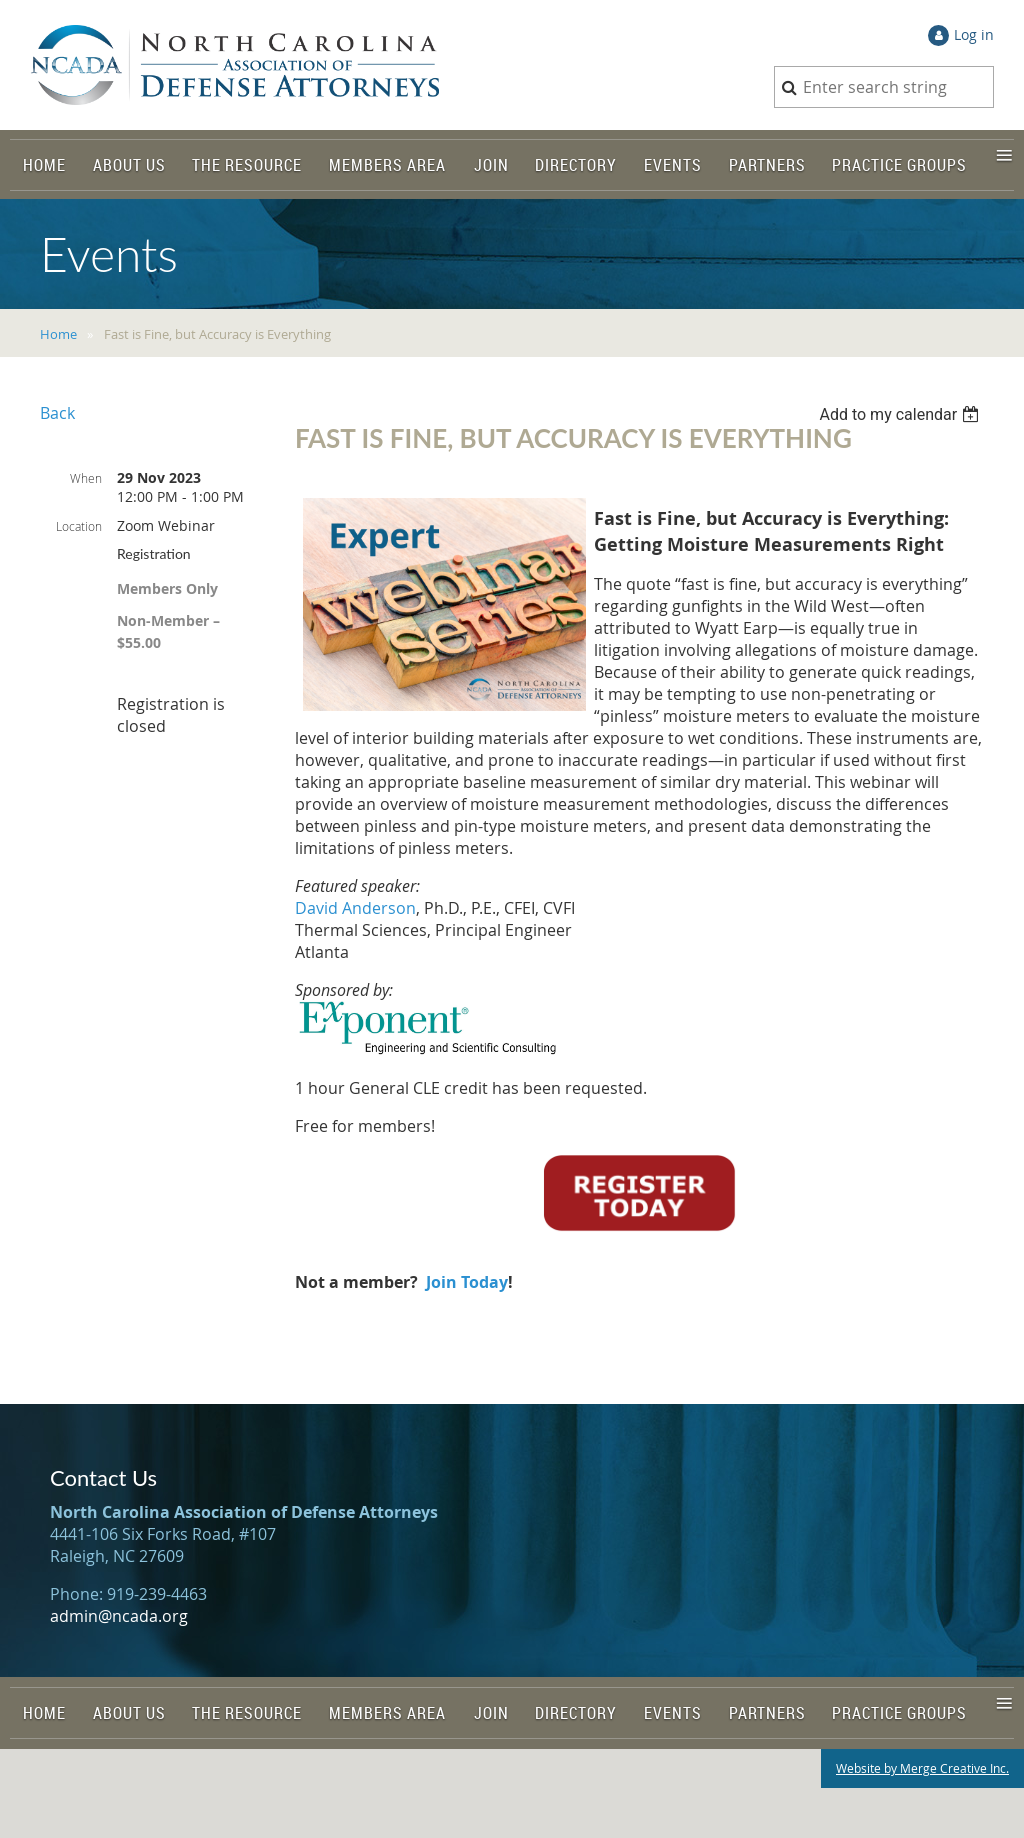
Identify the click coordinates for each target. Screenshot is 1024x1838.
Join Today (467, 1282)
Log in (974, 34)
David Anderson (355, 908)
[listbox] (901, 414)
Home (58, 334)
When (86, 478)
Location (79, 526)
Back (57, 413)
